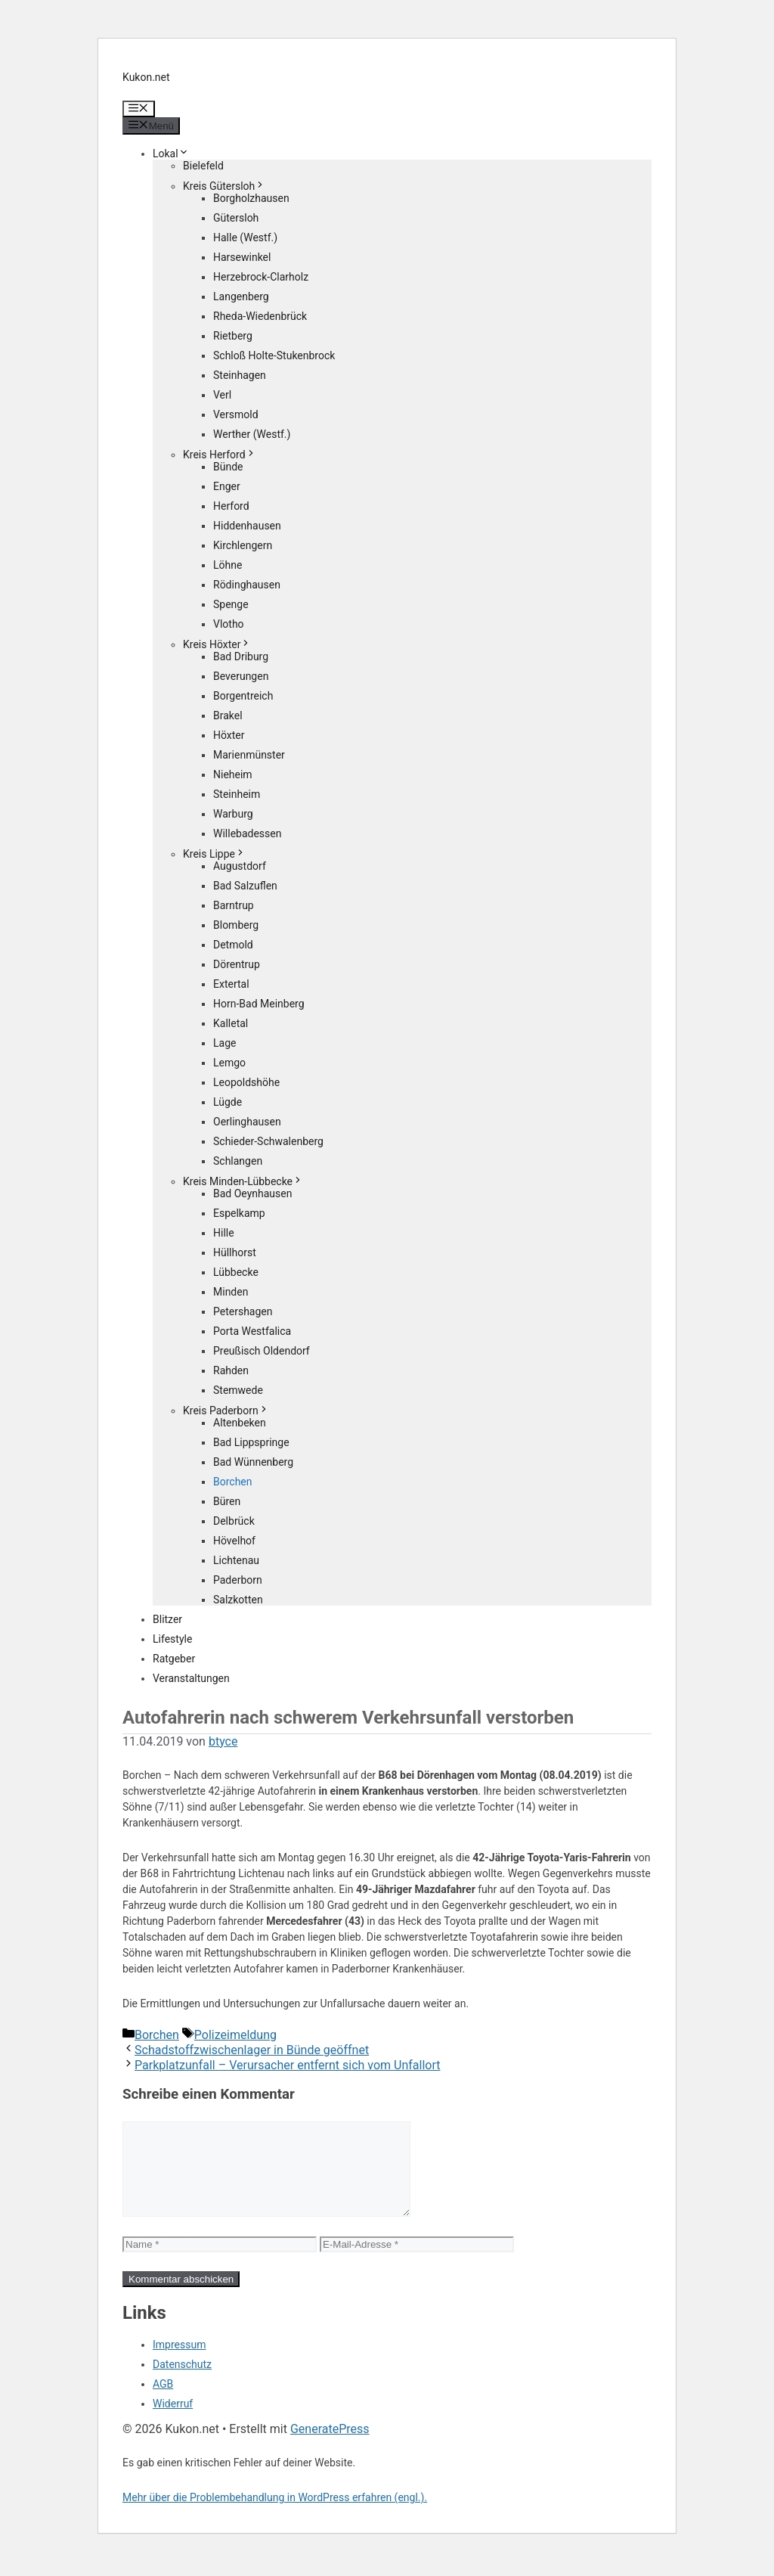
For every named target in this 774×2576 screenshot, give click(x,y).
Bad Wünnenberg (253, 1462)
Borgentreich (243, 696)
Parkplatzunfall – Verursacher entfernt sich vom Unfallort (288, 2065)
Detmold (233, 945)
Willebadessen (247, 833)
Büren (226, 1501)
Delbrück (234, 1521)
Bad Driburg (240, 656)
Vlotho (228, 624)
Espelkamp (239, 1213)
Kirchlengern (242, 545)
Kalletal (230, 1023)
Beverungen (240, 676)
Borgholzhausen (251, 198)
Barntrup (233, 905)
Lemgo (229, 1063)
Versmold (236, 414)
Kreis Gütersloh (224, 186)
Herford (231, 506)
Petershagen (242, 1311)
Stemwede (238, 1390)
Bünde (228, 467)
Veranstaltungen (191, 1678)
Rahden (231, 1370)
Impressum (179, 2363)
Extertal (231, 984)
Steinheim (236, 794)
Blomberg (236, 925)
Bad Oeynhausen (252, 1193)
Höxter (229, 735)
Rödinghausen (246, 585)
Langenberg (241, 296)
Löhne (227, 565)
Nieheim (232, 774)
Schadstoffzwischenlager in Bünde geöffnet (252, 2050)
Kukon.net (146, 77)
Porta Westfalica (252, 1331)
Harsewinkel (242, 257)
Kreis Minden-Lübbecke (243, 1181)
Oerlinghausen (247, 1122)
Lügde (227, 1102)
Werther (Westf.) (251, 434)
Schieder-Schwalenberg (268, 1141)
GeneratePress (330, 2447)
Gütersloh (236, 218)
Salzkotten (238, 1600)
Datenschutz (182, 2382)
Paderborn (237, 1580)
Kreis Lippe (214, 854)
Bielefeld (203, 166)
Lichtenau (236, 1560)
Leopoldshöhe (246, 1082)
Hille (223, 1233)
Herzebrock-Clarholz (260, 277)
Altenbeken (239, 1423)
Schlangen (237, 1161)
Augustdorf (239, 866)
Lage (224, 1043)
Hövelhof (234, 1541)
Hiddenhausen (247, 526)
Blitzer (167, 1619)
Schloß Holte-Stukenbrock (274, 355)
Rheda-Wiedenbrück (260, 316)
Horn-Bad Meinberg (259, 1004)
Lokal (171, 153)
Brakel (228, 715)
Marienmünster (249, 755)
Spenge (231, 604)
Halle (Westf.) (245, 237)
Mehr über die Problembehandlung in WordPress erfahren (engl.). (274, 2515)
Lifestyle (172, 1639)
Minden (230, 1292)
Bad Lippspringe (251, 1442)
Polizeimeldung (235, 2035)
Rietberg (232, 336)
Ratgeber (174, 1659)
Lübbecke (236, 1272)
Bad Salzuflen (245, 886)
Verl (222, 395)
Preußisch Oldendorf (261, 1351)
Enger (226, 486)
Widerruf (173, 2422)
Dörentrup (236, 964)
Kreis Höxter (217, 644)
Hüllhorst (234, 1252)
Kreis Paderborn (226, 1410)
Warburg (233, 814)
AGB (163, 2402)
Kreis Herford (219, 454)
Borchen (232, 1482)
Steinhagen (239, 375)
